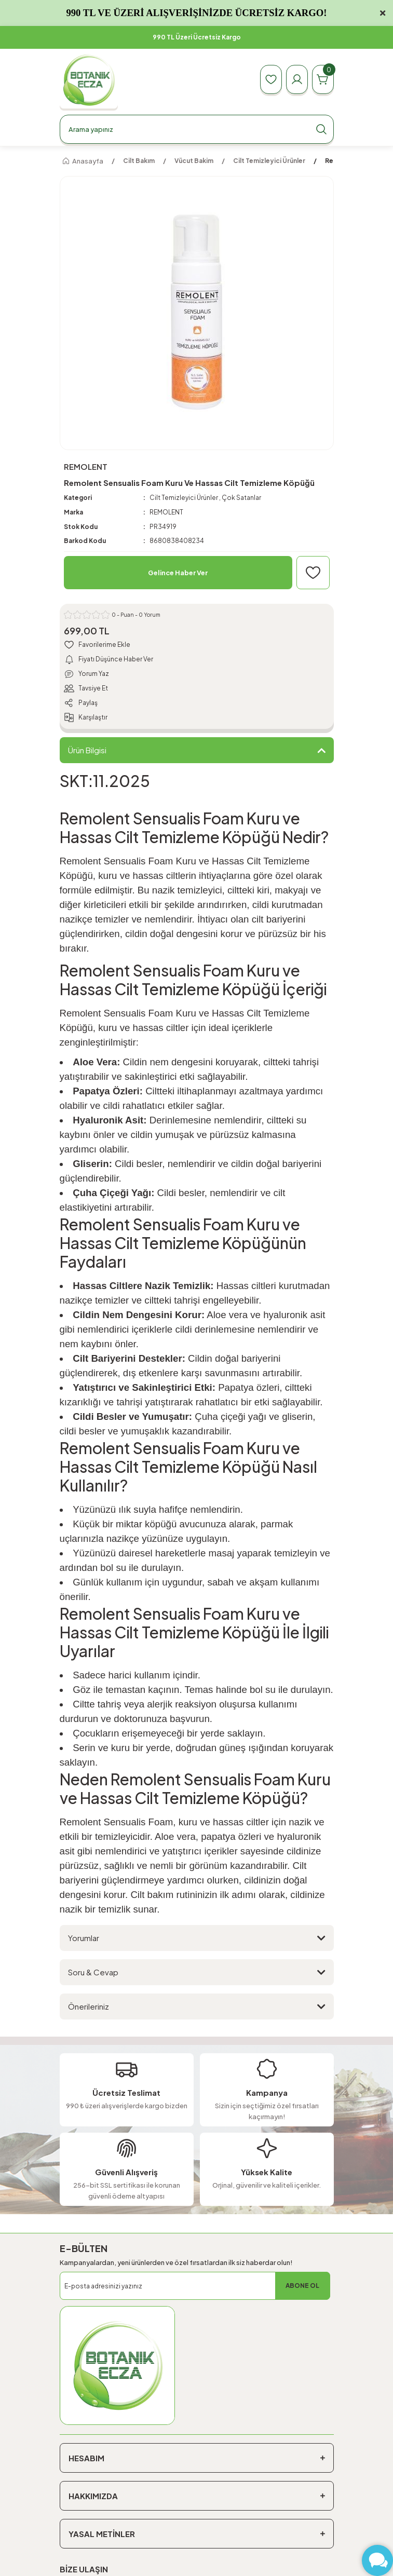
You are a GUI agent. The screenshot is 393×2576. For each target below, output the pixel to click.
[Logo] (89, 80)
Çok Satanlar (241, 497)
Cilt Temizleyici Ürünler (184, 497)
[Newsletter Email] (195, 2286)
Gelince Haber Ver (178, 572)
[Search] (197, 129)
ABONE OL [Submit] (302, 2285)
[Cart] (323, 79)
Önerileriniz (88, 2006)
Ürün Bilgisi (87, 750)
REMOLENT (166, 512)
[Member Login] (297, 79)
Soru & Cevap (93, 1972)
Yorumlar (83, 1938)
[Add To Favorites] (313, 572)
